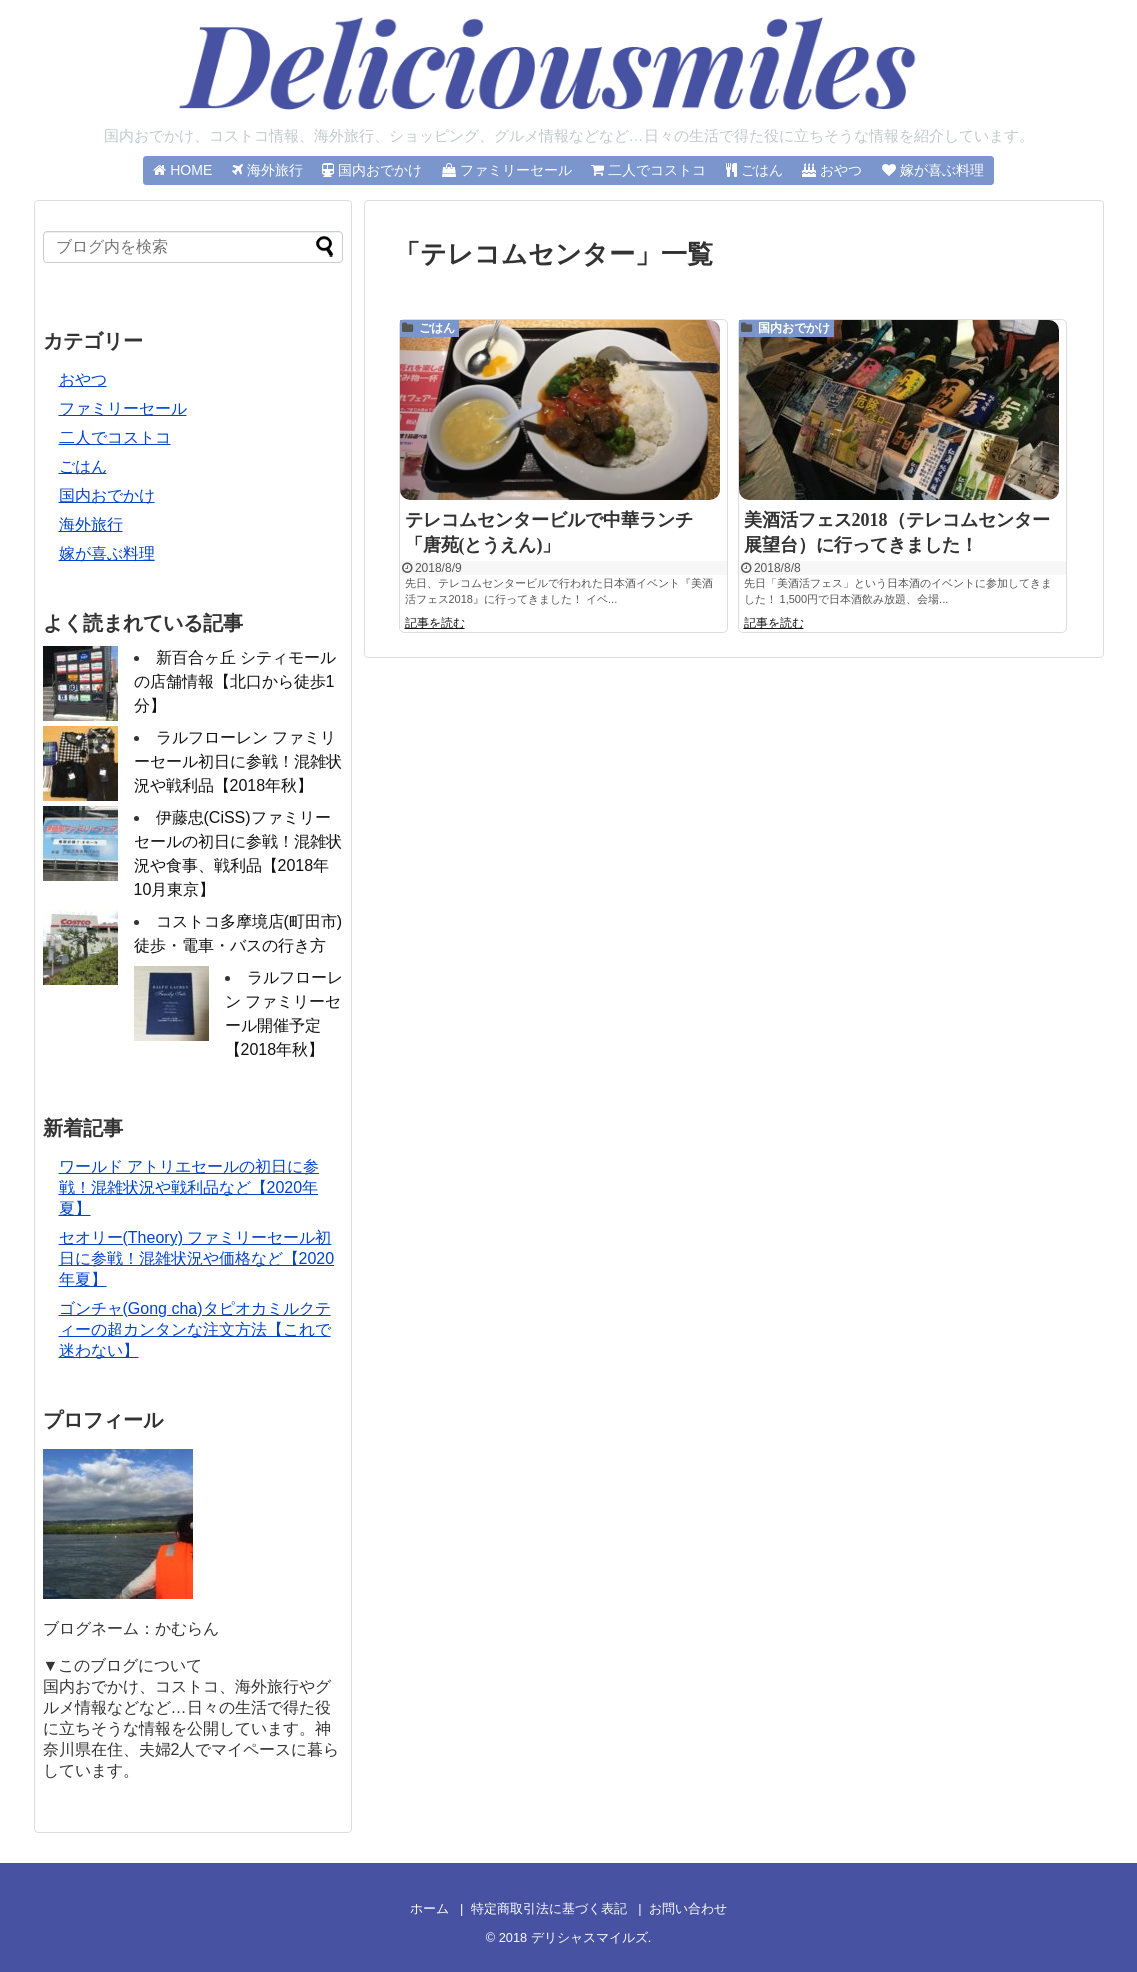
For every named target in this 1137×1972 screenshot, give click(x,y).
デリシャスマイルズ (589, 1937)
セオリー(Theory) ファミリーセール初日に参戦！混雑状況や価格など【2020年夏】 (197, 1258)
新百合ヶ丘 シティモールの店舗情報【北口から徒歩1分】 (235, 681)
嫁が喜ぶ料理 (107, 553)
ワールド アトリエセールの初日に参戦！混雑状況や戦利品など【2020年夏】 (189, 1187)
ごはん (437, 328)
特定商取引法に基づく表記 (549, 1908)
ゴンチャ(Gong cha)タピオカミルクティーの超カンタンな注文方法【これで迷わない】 (195, 1329)
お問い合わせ (688, 1908)
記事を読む (435, 627)
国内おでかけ (794, 328)
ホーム (429, 1908)
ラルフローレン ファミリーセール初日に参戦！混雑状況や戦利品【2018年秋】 (238, 761)
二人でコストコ (115, 437)
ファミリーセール (123, 408)
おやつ (83, 379)
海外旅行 (91, 524)
